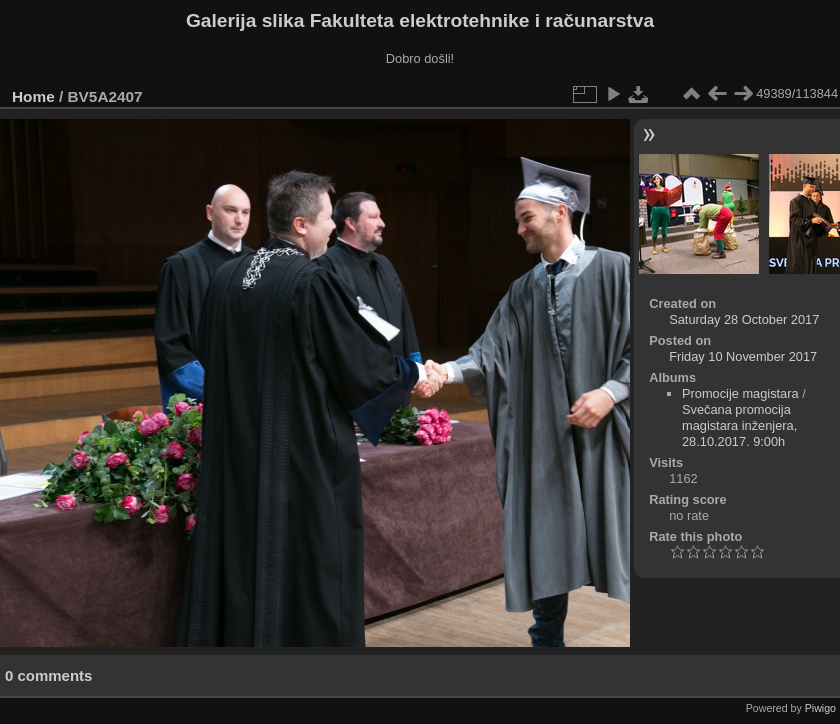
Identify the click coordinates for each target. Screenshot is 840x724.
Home (33, 96)
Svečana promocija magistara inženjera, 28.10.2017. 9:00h (739, 425)
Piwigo (820, 708)
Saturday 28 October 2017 (744, 319)
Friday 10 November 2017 (743, 356)
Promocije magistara (740, 393)
